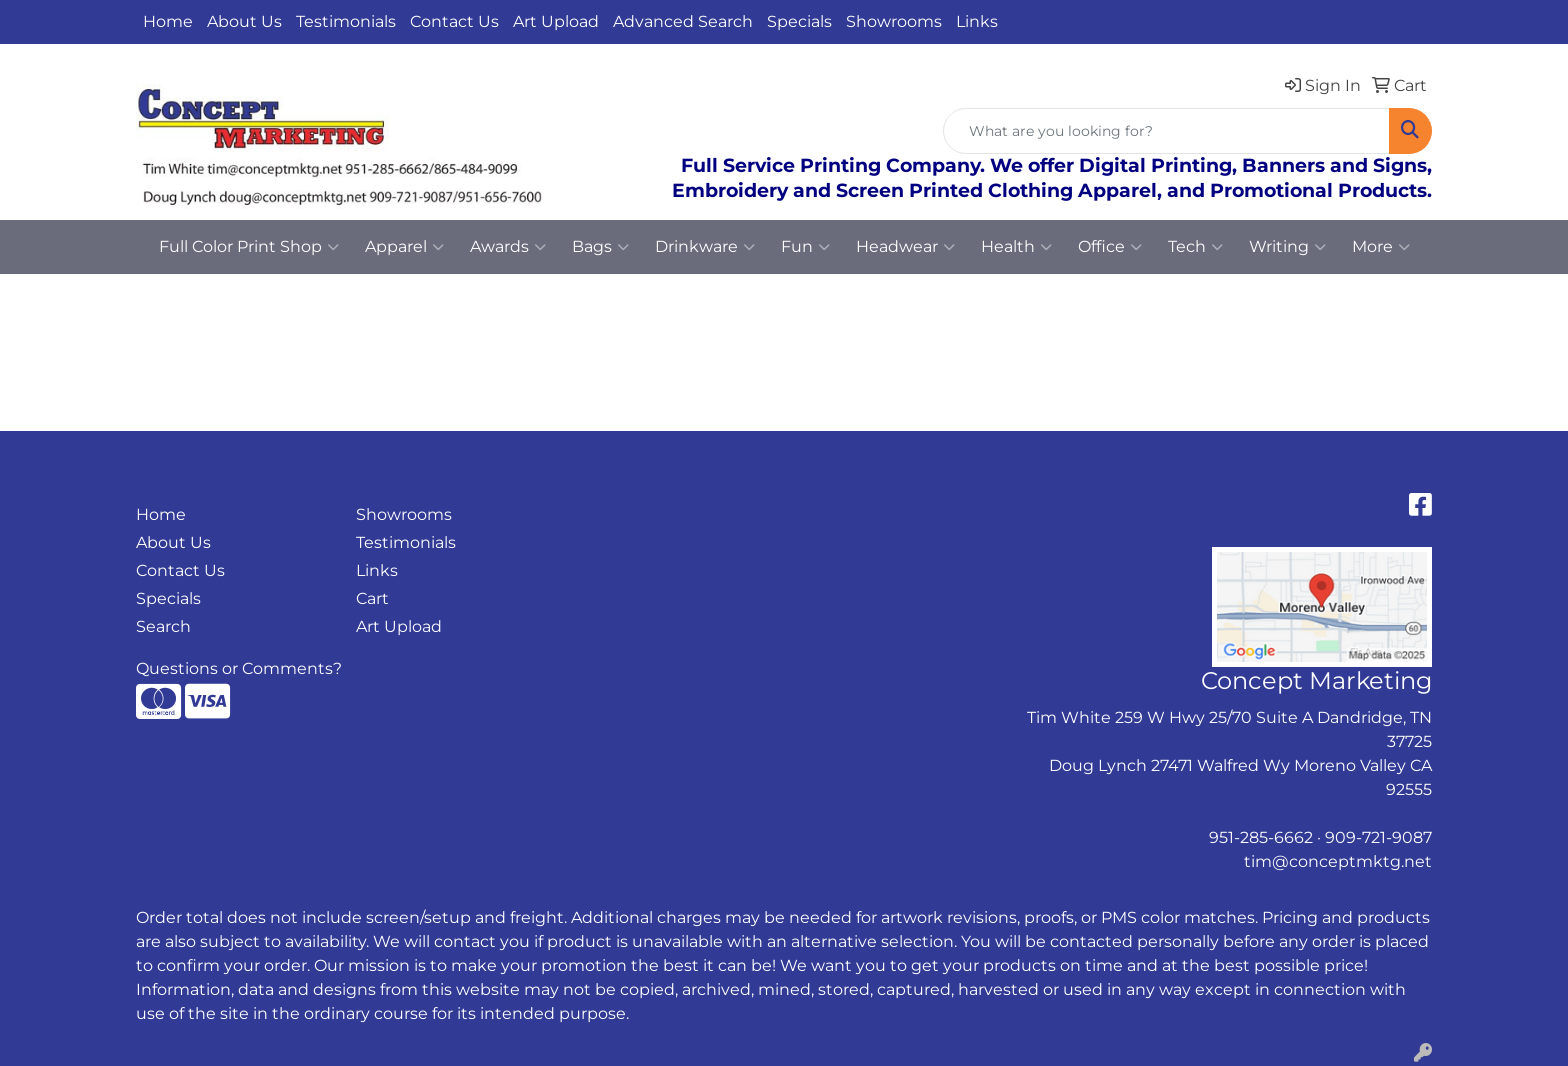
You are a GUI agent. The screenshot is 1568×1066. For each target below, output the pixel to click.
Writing (1287, 247)
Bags (600, 247)
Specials (799, 21)
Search (163, 626)
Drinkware (705, 247)
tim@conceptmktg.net (1338, 861)
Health (1016, 247)
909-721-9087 (1378, 837)
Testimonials (346, 21)
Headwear (905, 247)
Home (168, 21)
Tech (1195, 247)
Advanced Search (683, 21)
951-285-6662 (1261, 837)
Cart (372, 598)
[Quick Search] (1166, 131)
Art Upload (556, 21)
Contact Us (454, 21)
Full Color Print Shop (249, 247)
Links (977, 21)
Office (1110, 247)
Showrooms (894, 21)
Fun (805, 247)
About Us (244, 21)
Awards (508, 247)
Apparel (404, 247)
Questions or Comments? (239, 668)
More (1381, 247)
